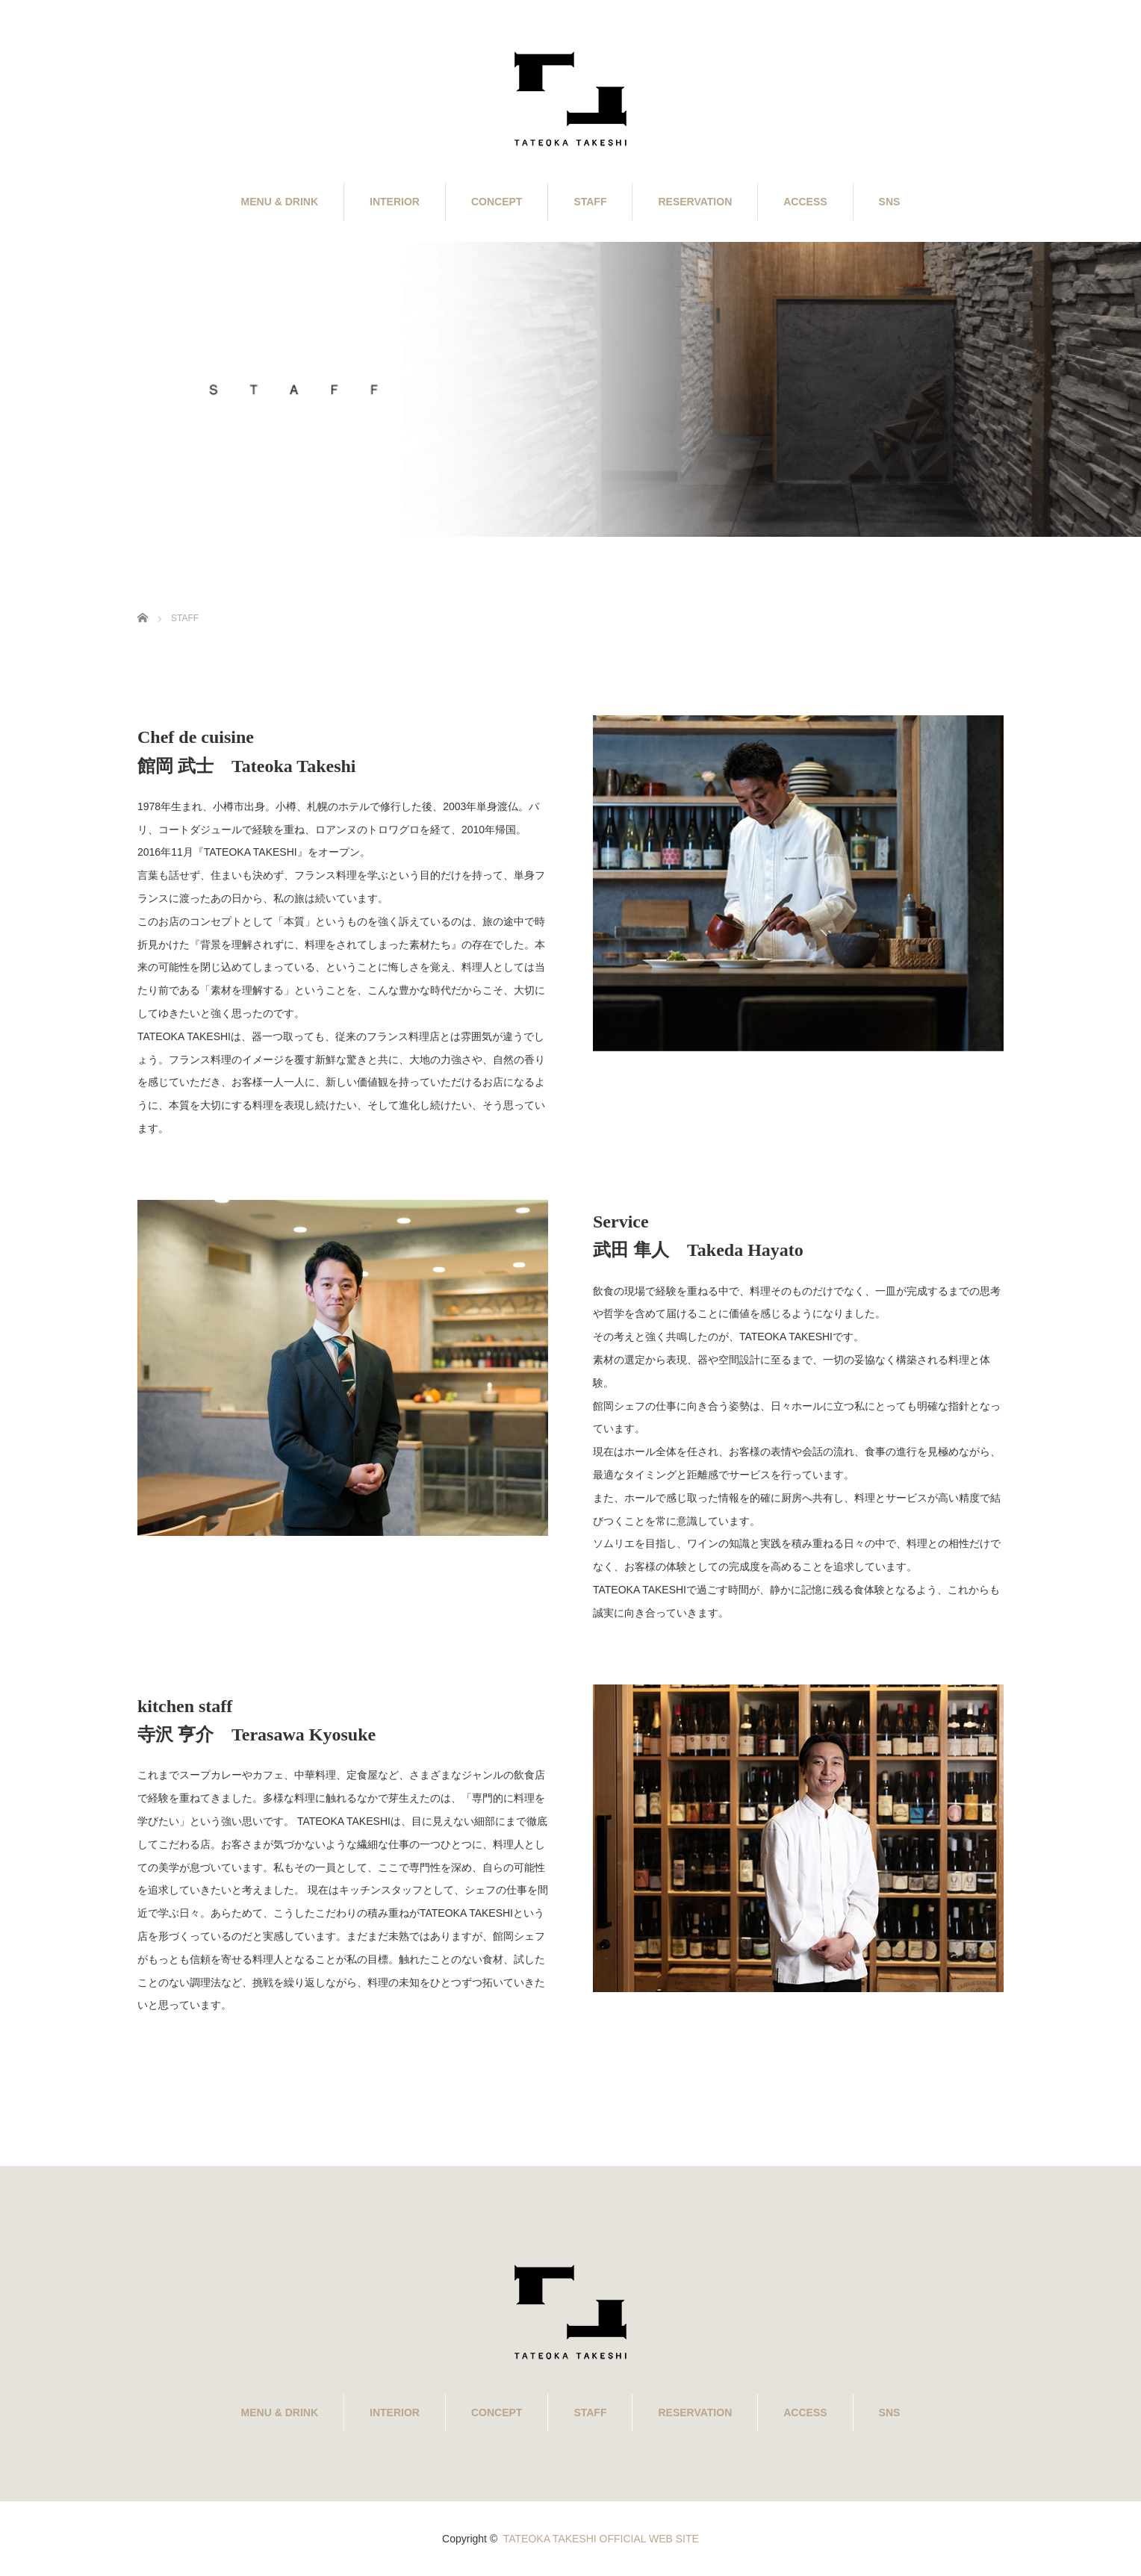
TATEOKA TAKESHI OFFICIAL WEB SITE (601, 2539)
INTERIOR (395, 202)
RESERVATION (695, 202)
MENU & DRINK (279, 202)
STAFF (589, 202)
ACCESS (805, 202)
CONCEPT (496, 202)
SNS (890, 202)
